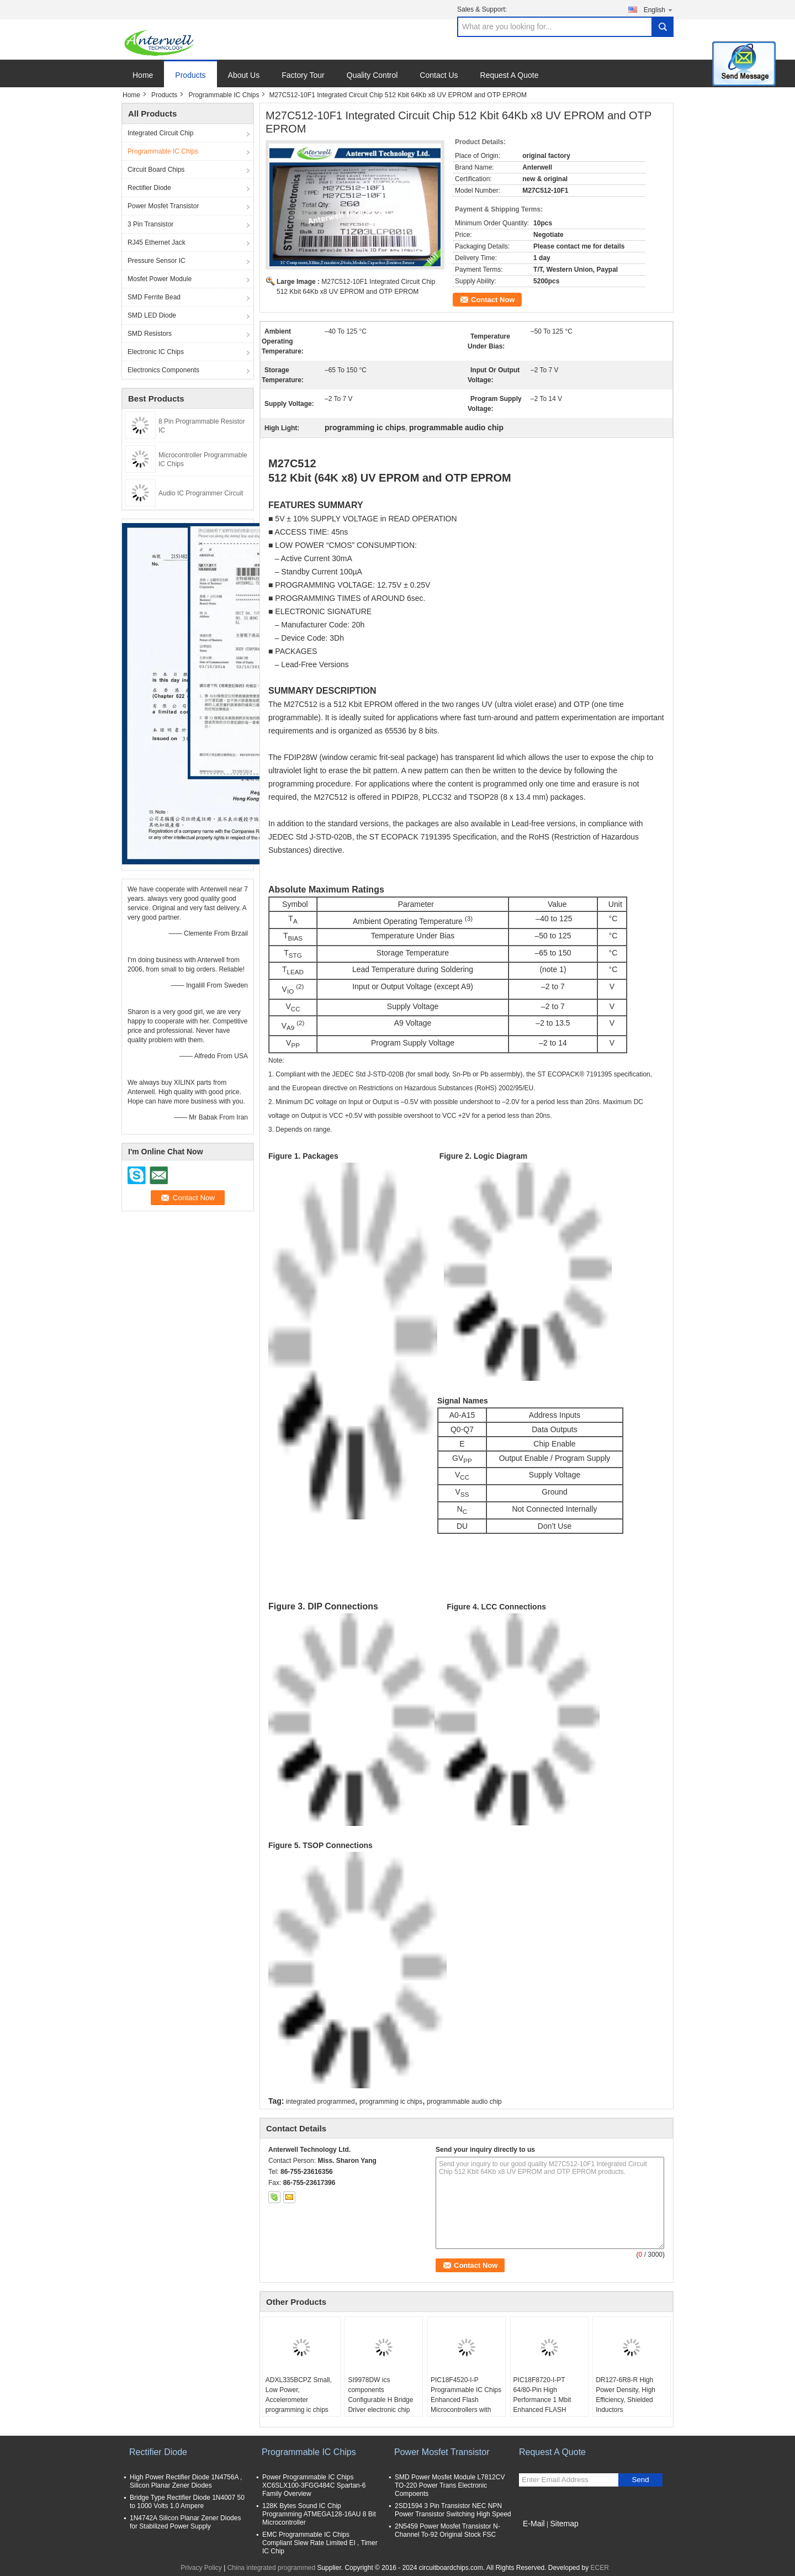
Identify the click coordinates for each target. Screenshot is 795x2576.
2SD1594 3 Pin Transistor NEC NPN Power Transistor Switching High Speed (453, 2510)
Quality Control (372, 75)
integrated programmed (320, 2101)
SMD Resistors (150, 333)
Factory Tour (303, 75)
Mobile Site (538, 2537)
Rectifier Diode (149, 188)
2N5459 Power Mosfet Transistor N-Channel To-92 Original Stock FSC (447, 2530)
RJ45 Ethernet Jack (157, 242)
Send (640, 2479)
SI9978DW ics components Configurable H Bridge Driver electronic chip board (380, 2400)
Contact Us (439, 75)
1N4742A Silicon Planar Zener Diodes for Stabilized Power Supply (185, 2522)
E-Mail (534, 2523)
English (659, 10)
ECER (600, 2568)
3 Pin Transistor (150, 224)
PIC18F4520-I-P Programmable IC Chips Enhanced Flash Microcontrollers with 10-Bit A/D (466, 2400)
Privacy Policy (201, 2568)
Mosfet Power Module (160, 279)
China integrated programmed (271, 2568)
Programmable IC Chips (223, 95)
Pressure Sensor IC (157, 261)
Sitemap (564, 2523)
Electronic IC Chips (156, 352)
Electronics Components (163, 370)
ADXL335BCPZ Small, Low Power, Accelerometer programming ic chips (299, 2395)
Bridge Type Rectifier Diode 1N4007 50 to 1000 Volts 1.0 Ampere (187, 2502)
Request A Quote (509, 75)
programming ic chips (390, 2101)
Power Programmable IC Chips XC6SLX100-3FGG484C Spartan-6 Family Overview (313, 2485)
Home (142, 75)
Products (190, 75)
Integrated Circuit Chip (160, 133)
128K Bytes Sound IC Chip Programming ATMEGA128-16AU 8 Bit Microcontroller (319, 2514)
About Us (244, 75)
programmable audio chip (464, 2101)
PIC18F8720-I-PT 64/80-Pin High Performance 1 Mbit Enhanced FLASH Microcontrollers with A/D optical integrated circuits (545, 2409)
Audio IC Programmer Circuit (200, 493)
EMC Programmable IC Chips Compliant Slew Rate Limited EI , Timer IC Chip (320, 2543)
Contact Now (493, 299)
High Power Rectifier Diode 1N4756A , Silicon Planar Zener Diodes (186, 2481)
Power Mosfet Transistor (163, 206)
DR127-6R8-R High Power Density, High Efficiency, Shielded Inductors (625, 2395)
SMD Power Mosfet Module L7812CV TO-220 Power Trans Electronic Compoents (450, 2485)
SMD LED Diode (152, 315)
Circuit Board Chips (156, 169)
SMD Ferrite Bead (154, 297)
